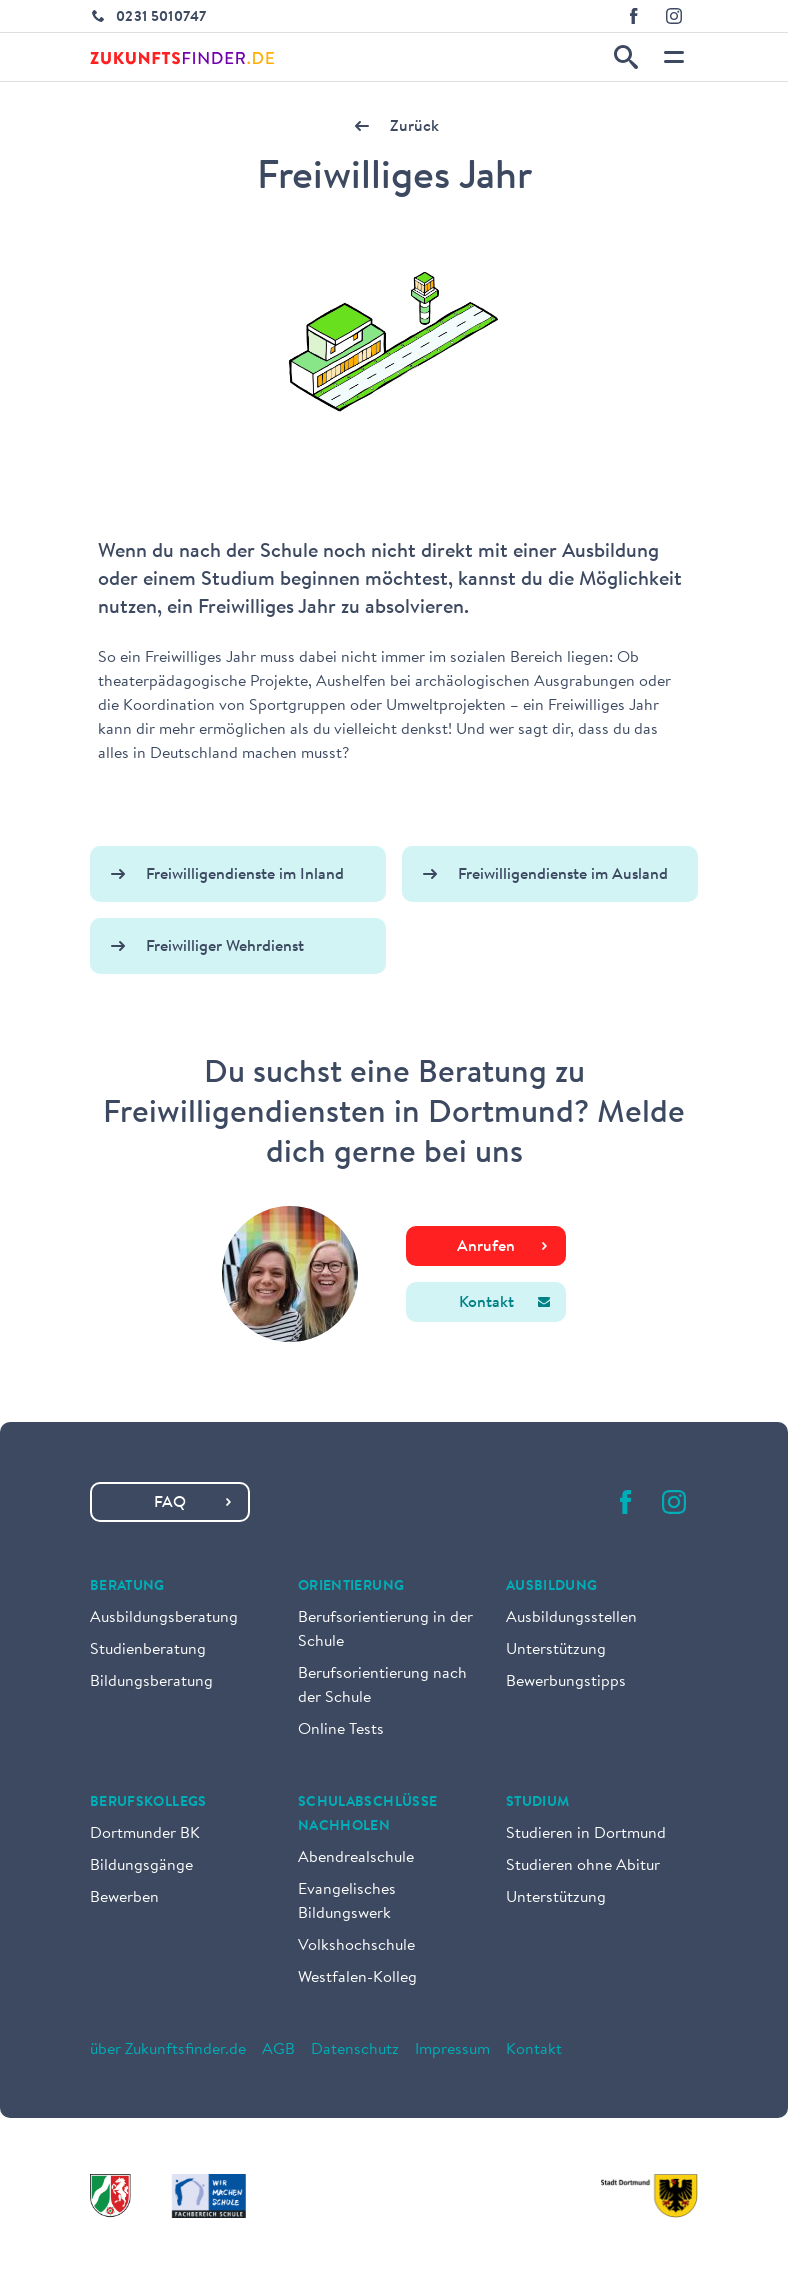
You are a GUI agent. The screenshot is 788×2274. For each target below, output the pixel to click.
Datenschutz (355, 2050)
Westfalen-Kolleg (357, 1978)
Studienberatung (148, 1650)
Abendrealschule (356, 1858)
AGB (278, 2050)
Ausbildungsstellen (571, 1618)
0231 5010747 (161, 18)
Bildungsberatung (151, 1682)
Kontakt (534, 2050)
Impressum (452, 2050)
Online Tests (341, 1730)
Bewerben (124, 1898)
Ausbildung (552, 1587)
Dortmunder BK (145, 1834)
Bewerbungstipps (566, 1682)
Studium (537, 1803)
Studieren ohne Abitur (583, 1866)
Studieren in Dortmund (586, 1834)
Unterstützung (556, 1650)
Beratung (127, 1587)
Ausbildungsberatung (164, 1618)
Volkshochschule (356, 1946)
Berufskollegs (148, 1803)
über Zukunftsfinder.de (168, 2050)
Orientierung (351, 1587)
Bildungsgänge (141, 1866)
